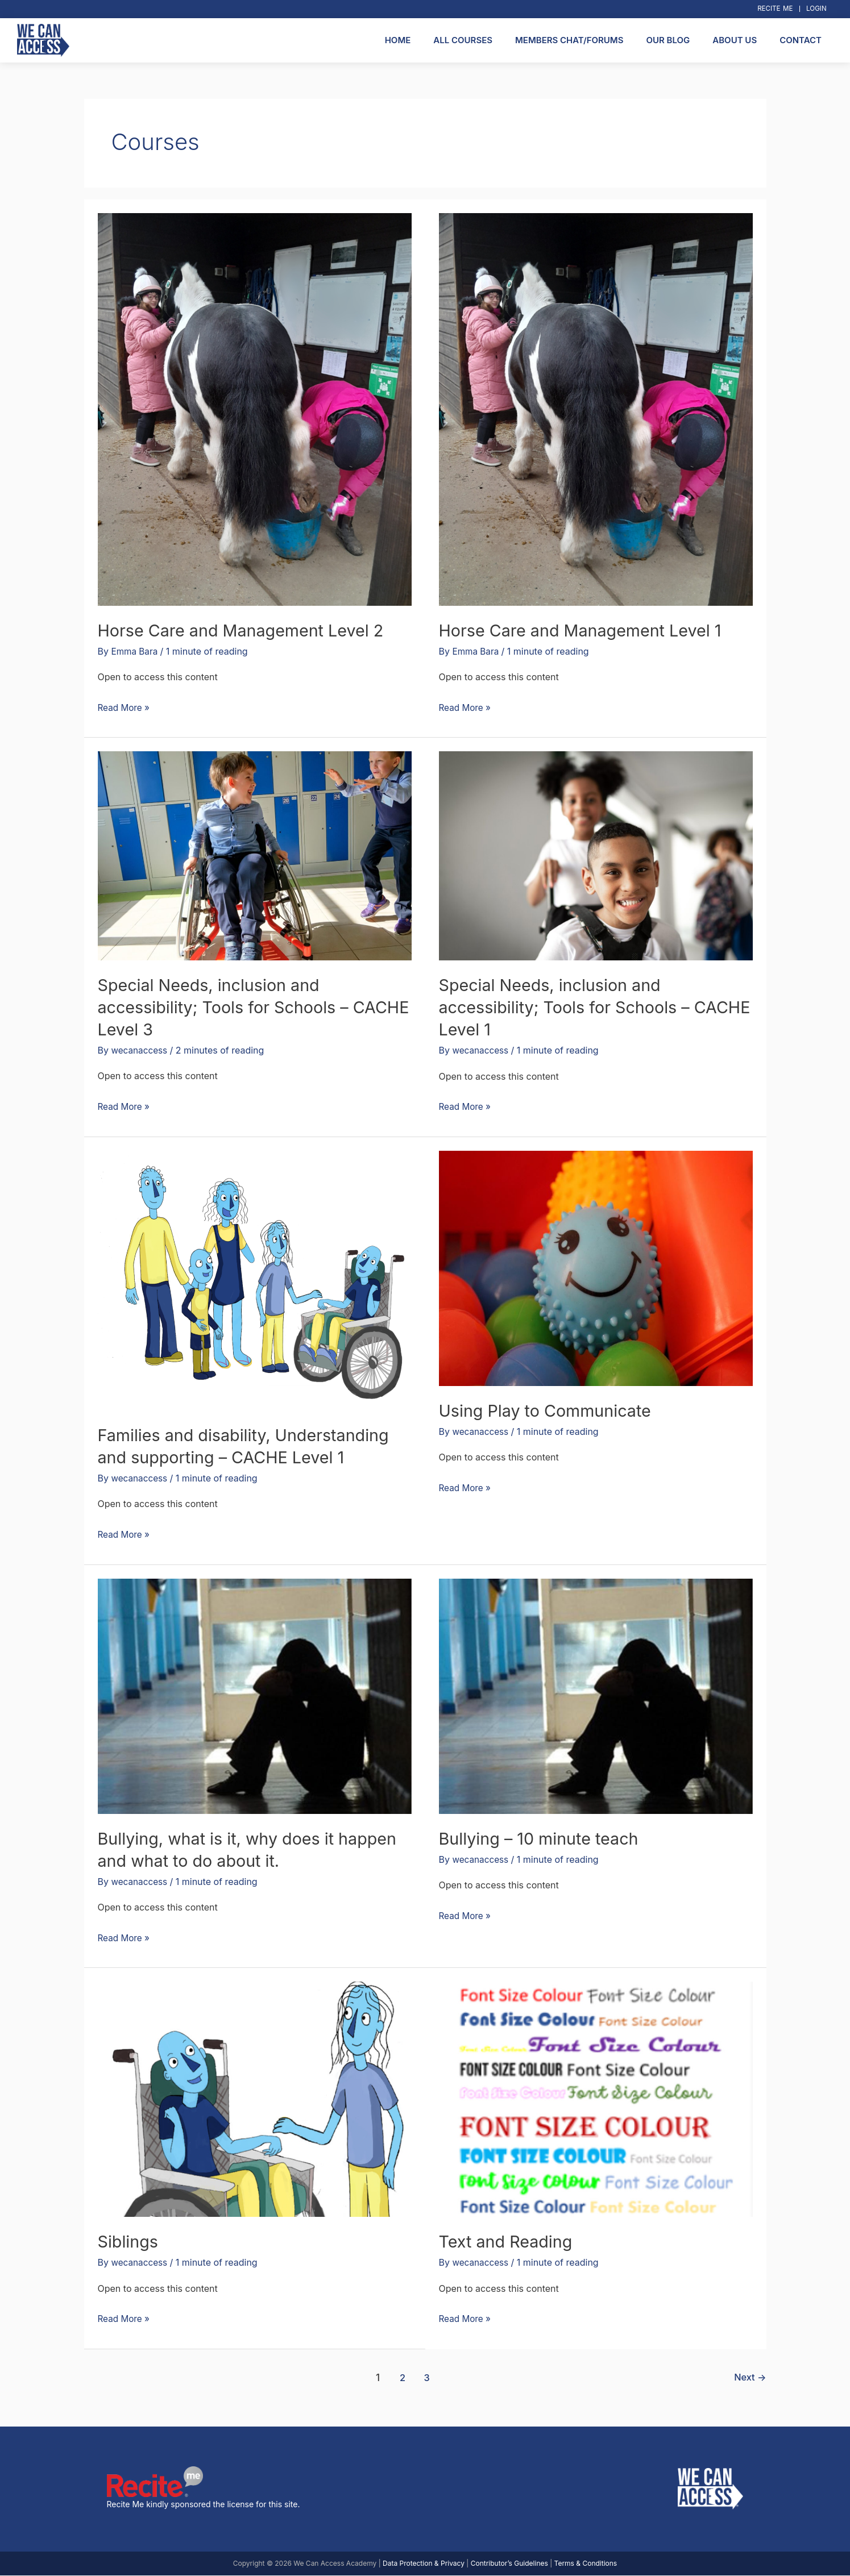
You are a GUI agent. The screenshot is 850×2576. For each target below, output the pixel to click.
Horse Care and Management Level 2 (247, 630)
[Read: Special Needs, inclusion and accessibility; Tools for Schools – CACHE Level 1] (596, 855)
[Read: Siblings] (255, 2098)
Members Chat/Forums (569, 40)
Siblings (129, 2242)
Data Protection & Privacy (424, 2564)
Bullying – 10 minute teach (543, 1838)
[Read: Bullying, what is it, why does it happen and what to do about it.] (255, 1695)
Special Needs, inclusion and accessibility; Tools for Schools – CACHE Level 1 (570, 1007)
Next (749, 2377)
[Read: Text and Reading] (596, 2098)
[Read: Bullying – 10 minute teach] (596, 1695)
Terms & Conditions (585, 2564)
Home (398, 40)
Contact (800, 40)
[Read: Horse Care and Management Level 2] (255, 408)
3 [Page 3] (426, 2377)
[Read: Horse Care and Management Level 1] (596, 408)
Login (815, 9)
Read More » (125, 706)
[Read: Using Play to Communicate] (596, 1268)
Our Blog (668, 40)
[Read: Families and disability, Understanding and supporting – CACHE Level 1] (255, 1279)
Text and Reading (509, 2242)
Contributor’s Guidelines (509, 2564)
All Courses (462, 40)
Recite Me (771, 9)
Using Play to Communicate (550, 1410)
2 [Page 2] (401, 2377)
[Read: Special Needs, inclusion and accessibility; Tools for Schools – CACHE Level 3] (255, 855)
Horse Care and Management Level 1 (587, 630)
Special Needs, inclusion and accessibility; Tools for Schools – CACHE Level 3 (229, 1007)
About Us (734, 40)
